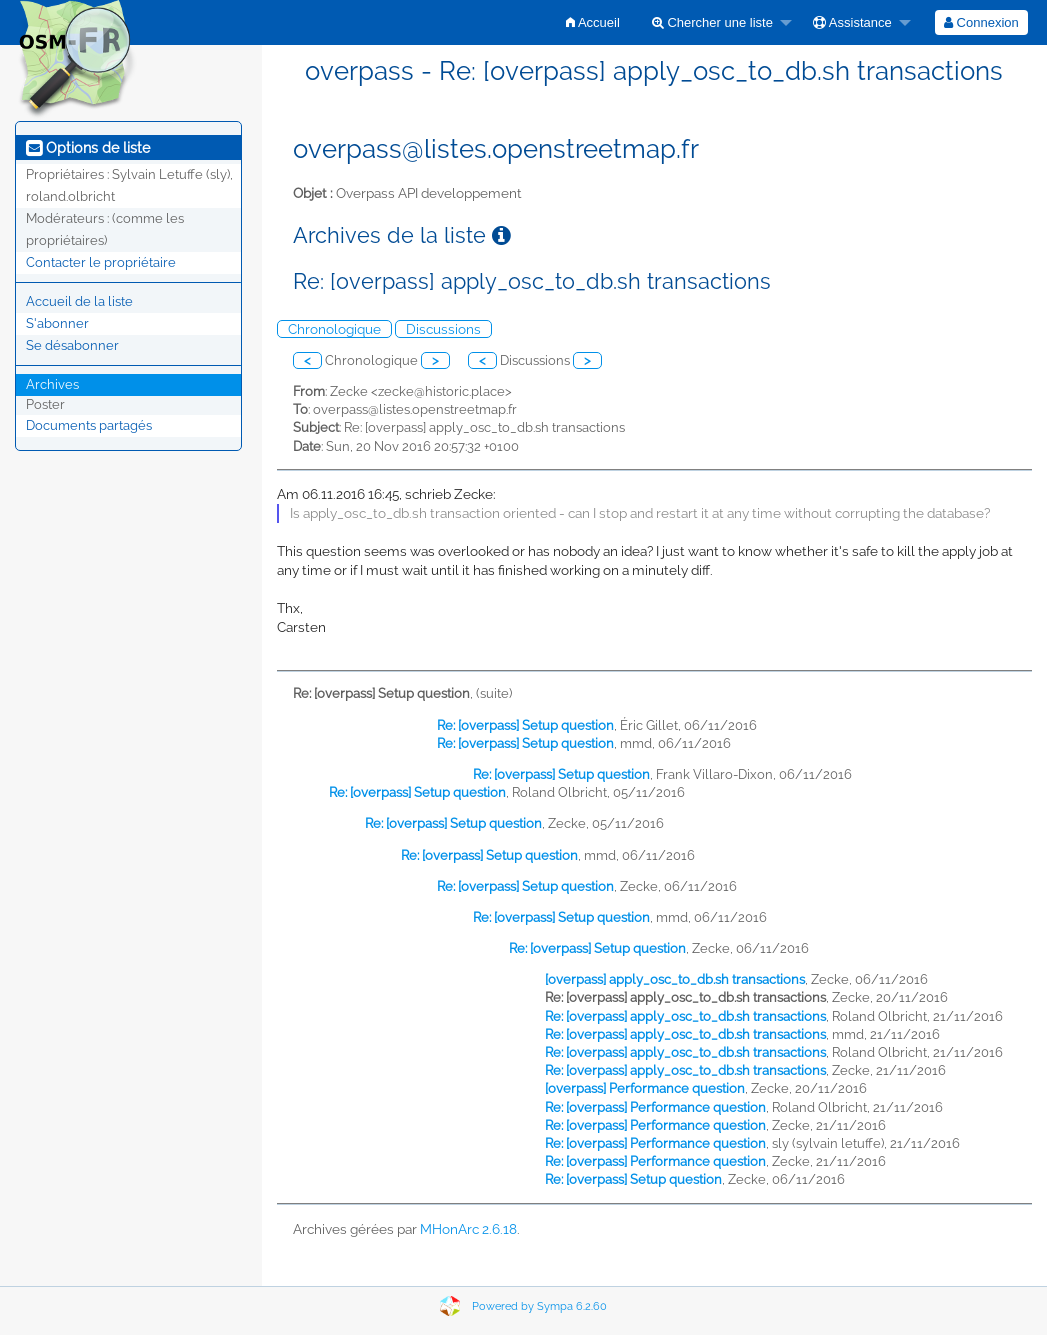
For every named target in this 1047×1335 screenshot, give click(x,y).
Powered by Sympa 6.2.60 (539, 1306)
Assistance (852, 22)
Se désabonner (72, 345)
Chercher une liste (712, 22)
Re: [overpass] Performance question (655, 1107)
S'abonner (57, 323)
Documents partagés (89, 425)
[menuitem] (593, 22)
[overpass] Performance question (645, 1088)
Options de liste (88, 148)
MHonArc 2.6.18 (468, 1229)
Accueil (593, 22)
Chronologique (334, 329)
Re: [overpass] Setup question (525, 725)
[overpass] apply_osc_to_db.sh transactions (675, 979)
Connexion (981, 22)
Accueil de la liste (79, 301)
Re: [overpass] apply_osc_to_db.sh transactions (685, 1016)
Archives (52, 384)
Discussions (443, 329)
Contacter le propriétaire (101, 262)
